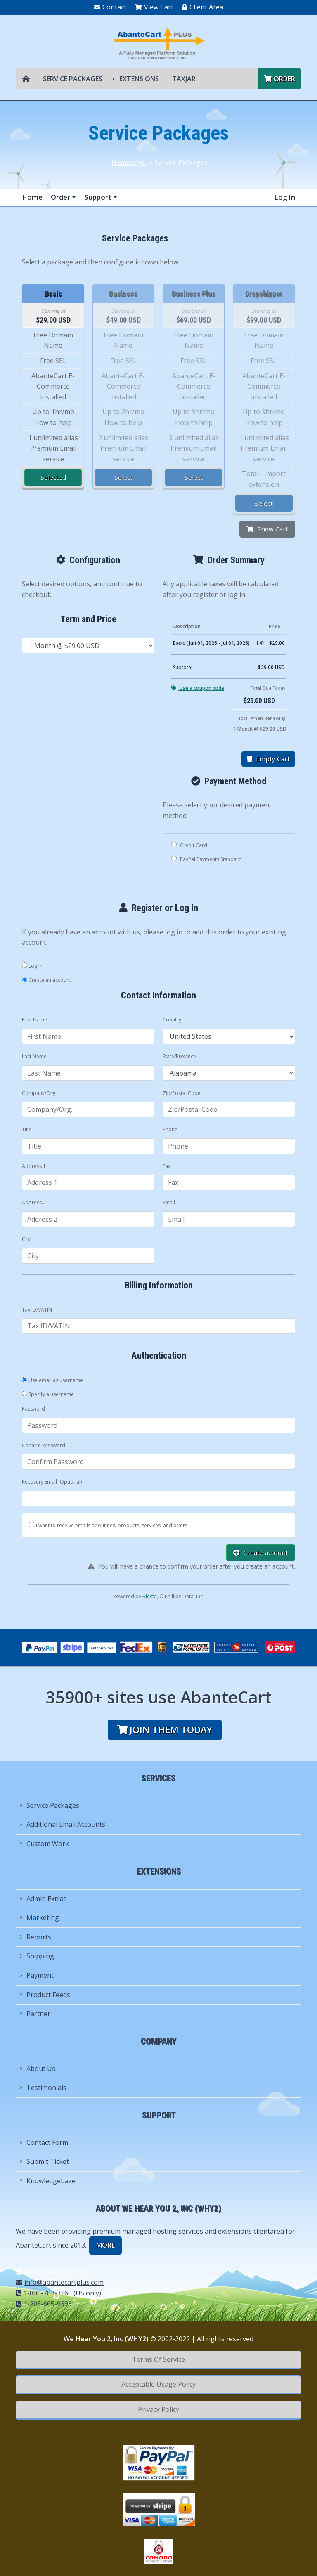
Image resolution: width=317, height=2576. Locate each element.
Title (27, 1129)
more (105, 2245)
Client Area (202, 7)
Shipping (37, 1955)
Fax (166, 1166)
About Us (37, 2068)
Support (98, 197)
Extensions (139, 78)
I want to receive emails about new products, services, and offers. (112, 1525)
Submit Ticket (44, 2161)
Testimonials (43, 2087)
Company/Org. (39, 1093)
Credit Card (189, 845)
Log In (284, 197)
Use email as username (52, 1380)
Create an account (46, 980)
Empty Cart (268, 759)
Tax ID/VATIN (37, 1309)
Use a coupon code (197, 687)
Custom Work (44, 1843)
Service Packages (72, 78)
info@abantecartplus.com (60, 2282)
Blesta (149, 1596)
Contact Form (44, 2142)
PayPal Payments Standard (206, 859)
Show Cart (267, 529)
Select (123, 477)
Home (32, 197)
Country (172, 1019)
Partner (35, 2013)
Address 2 (34, 1202)
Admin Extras (43, 1898)
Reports (35, 1936)
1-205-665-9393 (44, 2303)
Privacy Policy (158, 2409)
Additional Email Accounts (62, 1824)
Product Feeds (45, 1994)
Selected (53, 477)
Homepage (128, 162)
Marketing (39, 1917)
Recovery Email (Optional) (52, 1481)
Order (279, 78)
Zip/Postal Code (182, 1093)
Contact (110, 7)
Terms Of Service (158, 2359)
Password (33, 1408)
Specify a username (48, 1394)
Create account (260, 1552)
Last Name (34, 1056)
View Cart (154, 7)
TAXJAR (184, 78)
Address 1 (34, 1166)
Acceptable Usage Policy (158, 2384)
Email (169, 1202)
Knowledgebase (48, 2180)
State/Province (179, 1056)
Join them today (164, 1729)
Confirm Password (43, 1445)
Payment (37, 1975)
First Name (34, 1019)
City (26, 1239)
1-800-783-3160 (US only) (58, 2293)
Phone (170, 1129)
